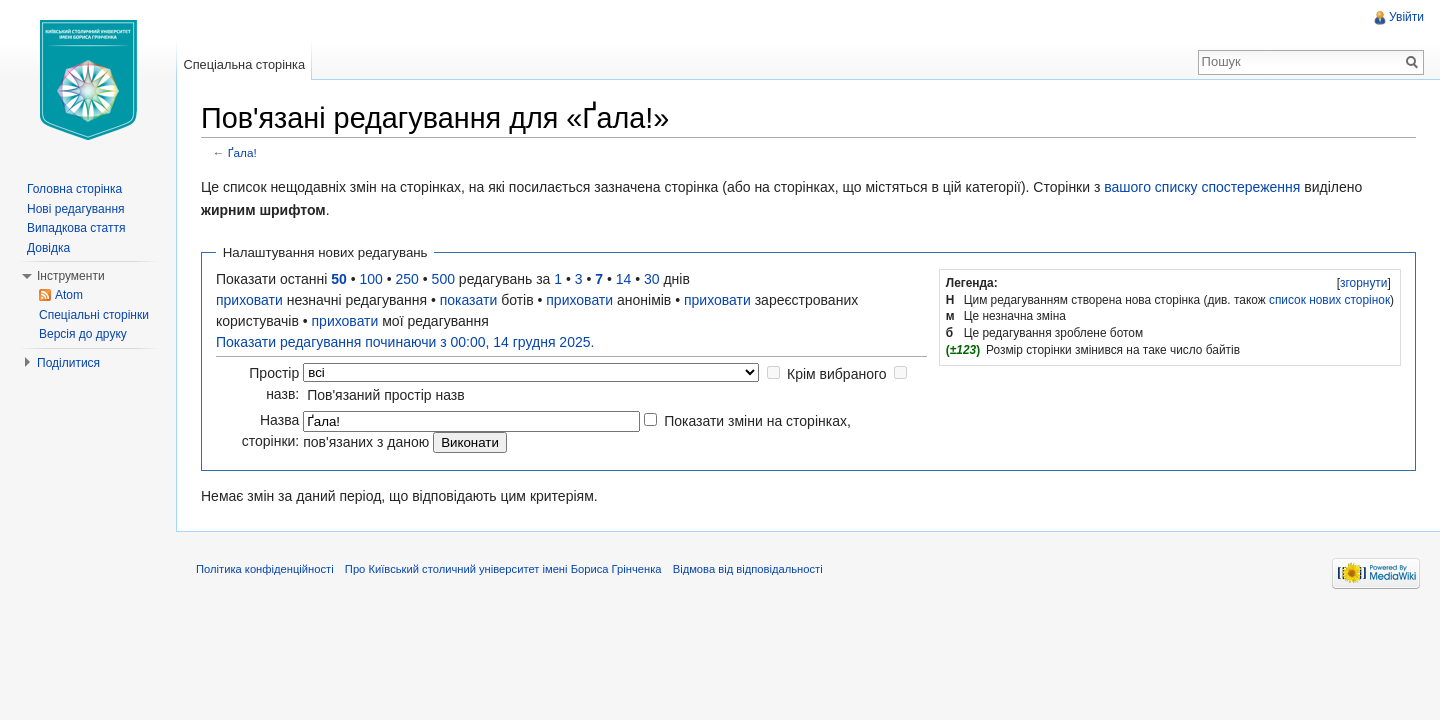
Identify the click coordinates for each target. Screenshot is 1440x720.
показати (469, 300)
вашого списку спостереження (1202, 187)
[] (1363, 283)
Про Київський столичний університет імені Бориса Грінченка (503, 569)
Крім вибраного (837, 374)
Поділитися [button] (68, 363)
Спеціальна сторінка (244, 64)
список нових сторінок (1329, 300)
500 (443, 279)
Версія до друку (83, 334)
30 (652, 279)
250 (407, 279)
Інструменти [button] (71, 276)
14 (624, 279)
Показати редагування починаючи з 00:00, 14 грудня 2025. (405, 342)
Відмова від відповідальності (748, 569)
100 (371, 279)
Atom (69, 295)
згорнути (1363, 283)
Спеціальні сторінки (94, 315)
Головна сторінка (74, 189)
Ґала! (242, 152)
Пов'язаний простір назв (386, 395)
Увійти (1406, 17)
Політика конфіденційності (265, 569)
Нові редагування (76, 209)
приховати (249, 300)
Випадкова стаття (76, 228)
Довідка (48, 248)
